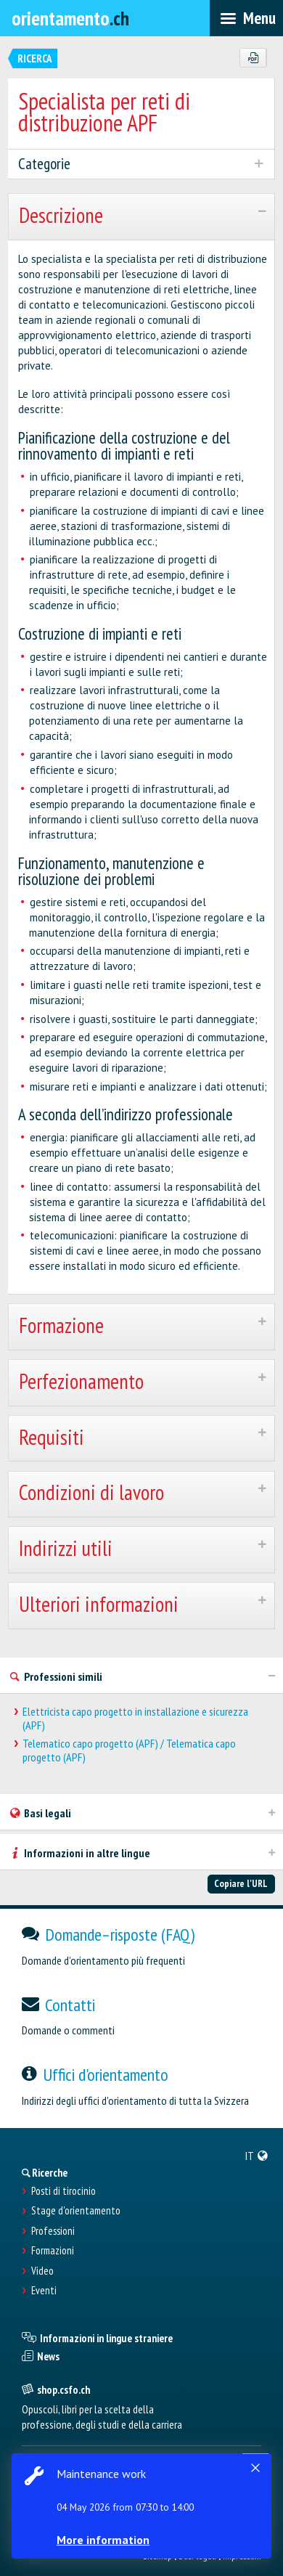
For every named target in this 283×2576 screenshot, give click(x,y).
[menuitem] (257, 2155)
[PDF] (253, 58)
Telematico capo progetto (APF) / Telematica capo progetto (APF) (129, 1750)
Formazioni (52, 2250)
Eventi (44, 2290)
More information (103, 2539)
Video (42, 2271)
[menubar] (246, 18)
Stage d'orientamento (75, 2210)
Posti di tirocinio (63, 2191)
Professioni (53, 2231)
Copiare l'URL (241, 1883)
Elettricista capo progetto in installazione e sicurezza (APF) (135, 1718)
